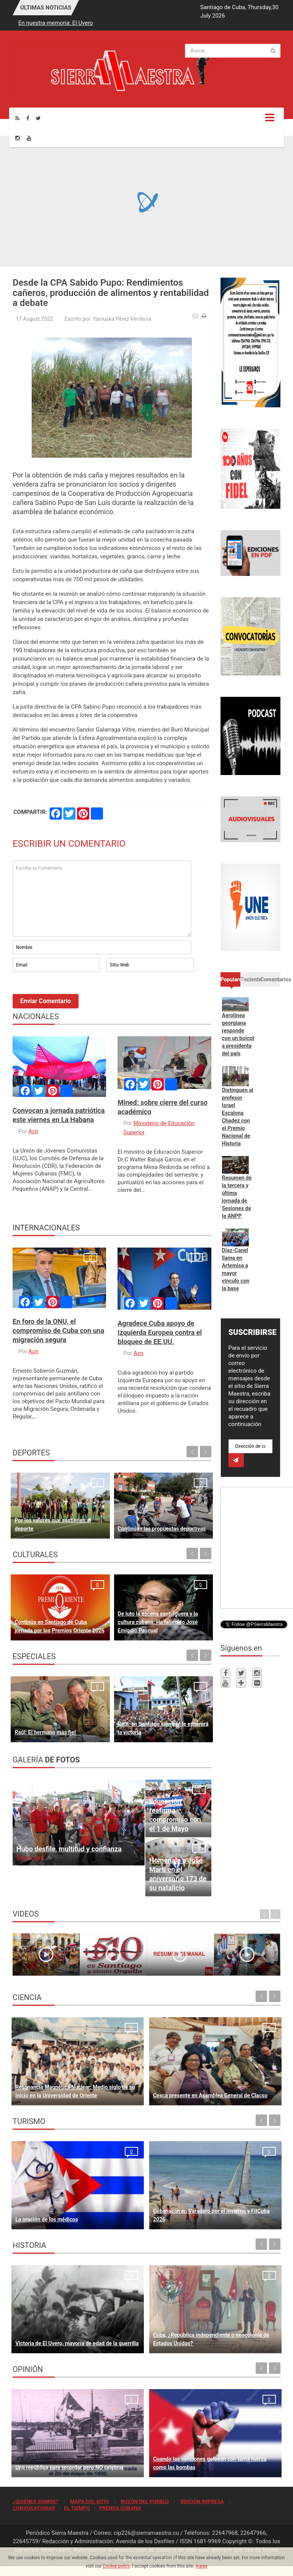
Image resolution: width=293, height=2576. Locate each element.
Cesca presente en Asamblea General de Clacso (210, 2095)
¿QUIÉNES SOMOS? (35, 2501)
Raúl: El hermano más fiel (45, 1732)
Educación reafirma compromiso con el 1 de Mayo (175, 1815)
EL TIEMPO (77, 2508)
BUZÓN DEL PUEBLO (145, 2501)
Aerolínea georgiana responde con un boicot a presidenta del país (238, 1034)
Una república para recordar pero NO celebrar (69, 2467)
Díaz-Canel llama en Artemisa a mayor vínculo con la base (236, 1269)
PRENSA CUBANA (120, 2508)
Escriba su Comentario (102, 898)
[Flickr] (257, 1683)
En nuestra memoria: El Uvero (55, 22)
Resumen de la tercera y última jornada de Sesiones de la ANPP (237, 1197)
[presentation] (71, 994)
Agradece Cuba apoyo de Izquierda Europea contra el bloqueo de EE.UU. (160, 1332)
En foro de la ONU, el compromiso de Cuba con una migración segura (58, 1330)
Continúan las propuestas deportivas (162, 1529)
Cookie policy (116, 2566)
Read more (30, 1857)
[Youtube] (29, 138)
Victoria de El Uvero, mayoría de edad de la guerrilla (76, 2343)
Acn (34, 1131)
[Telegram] (241, 1683)
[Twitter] (38, 118)
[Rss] (17, 118)
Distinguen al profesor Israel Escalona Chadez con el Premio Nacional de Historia (237, 1116)
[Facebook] (27, 118)
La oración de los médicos (46, 2219)
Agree (202, 2566)
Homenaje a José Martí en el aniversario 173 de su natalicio (177, 1874)
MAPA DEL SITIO (89, 2501)
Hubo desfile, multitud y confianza (69, 1849)
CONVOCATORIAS (34, 2508)
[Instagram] (17, 138)
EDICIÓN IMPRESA (202, 2501)
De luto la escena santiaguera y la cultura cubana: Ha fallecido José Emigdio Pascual (158, 1622)
